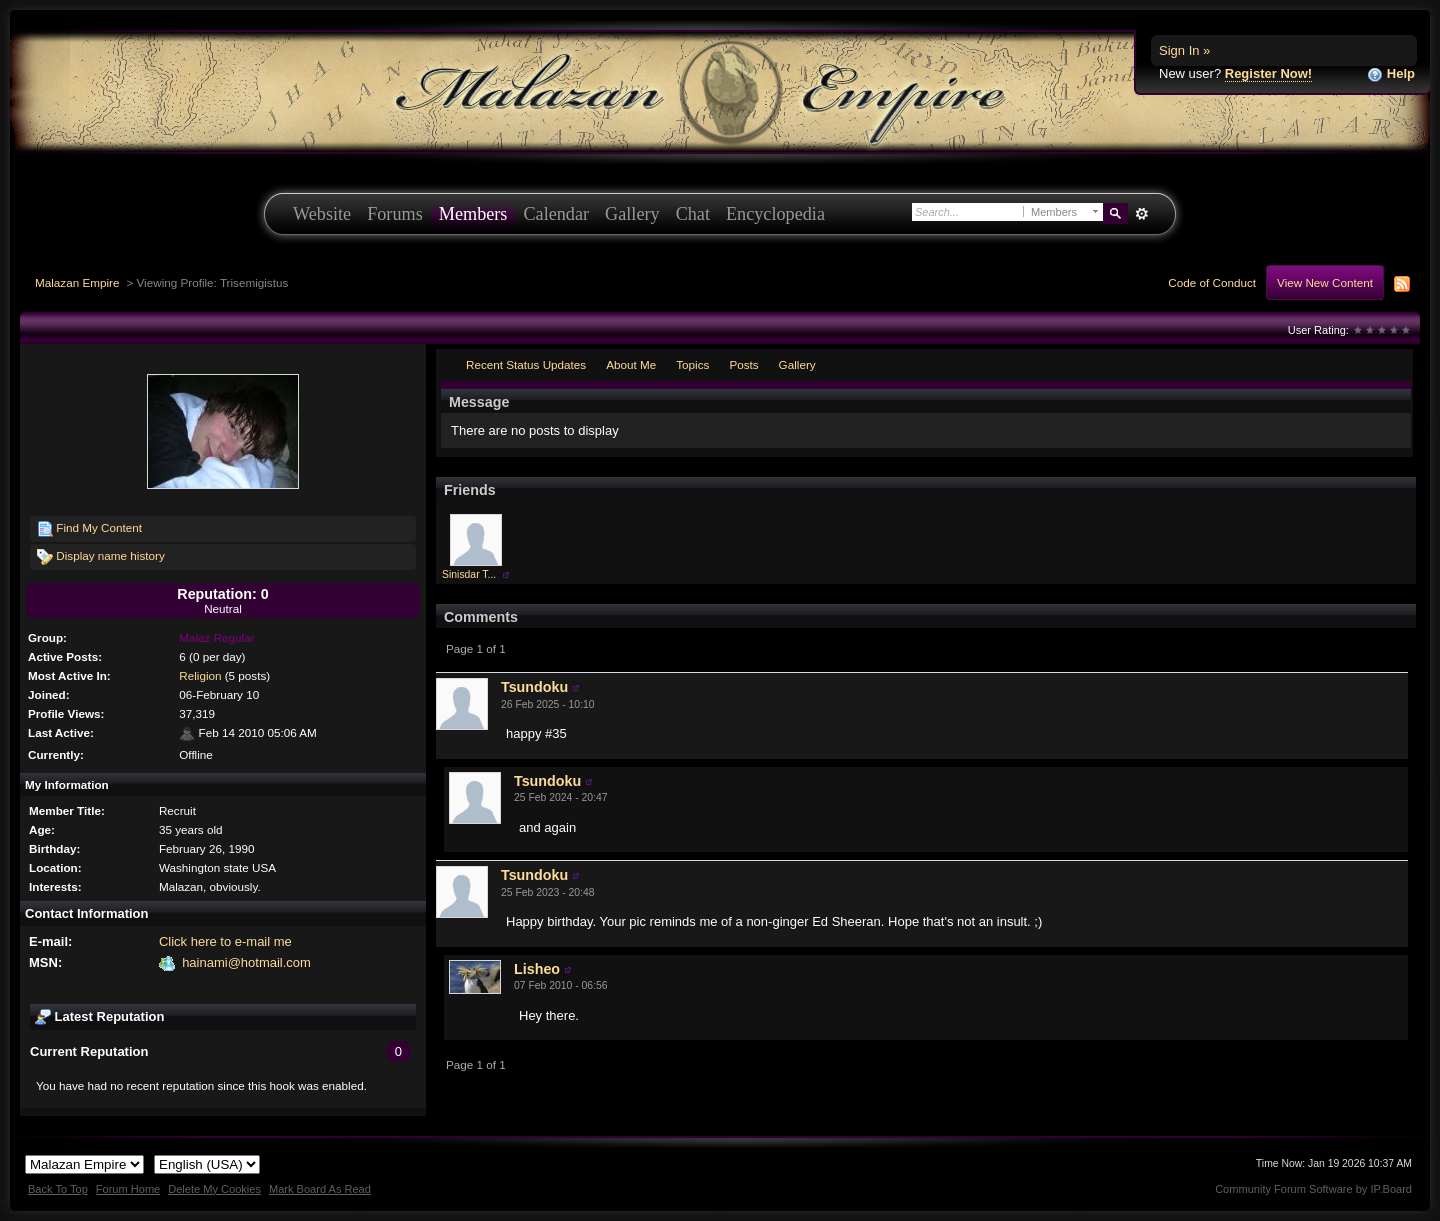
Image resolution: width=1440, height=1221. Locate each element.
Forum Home (128, 1189)
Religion (200, 675)
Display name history (101, 557)
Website (322, 214)
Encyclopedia (775, 214)
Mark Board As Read (320, 1189)
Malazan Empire (77, 282)
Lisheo (537, 969)
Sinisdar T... (469, 574)
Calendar (556, 214)
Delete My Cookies (214, 1189)
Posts (743, 364)
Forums (395, 214)
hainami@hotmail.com (246, 962)
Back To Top (58, 1189)
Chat (693, 214)
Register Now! (1268, 73)
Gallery (632, 214)
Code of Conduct (1212, 282)
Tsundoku (534, 687)
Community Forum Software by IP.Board (1313, 1189)
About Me (631, 364)
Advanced (1141, 214)
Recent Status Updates (526, 364)
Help (1391, 74)
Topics (692, 364)
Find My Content (89, 529)
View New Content (1325, 282)
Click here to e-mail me (225, 941)
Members (473, 214)
